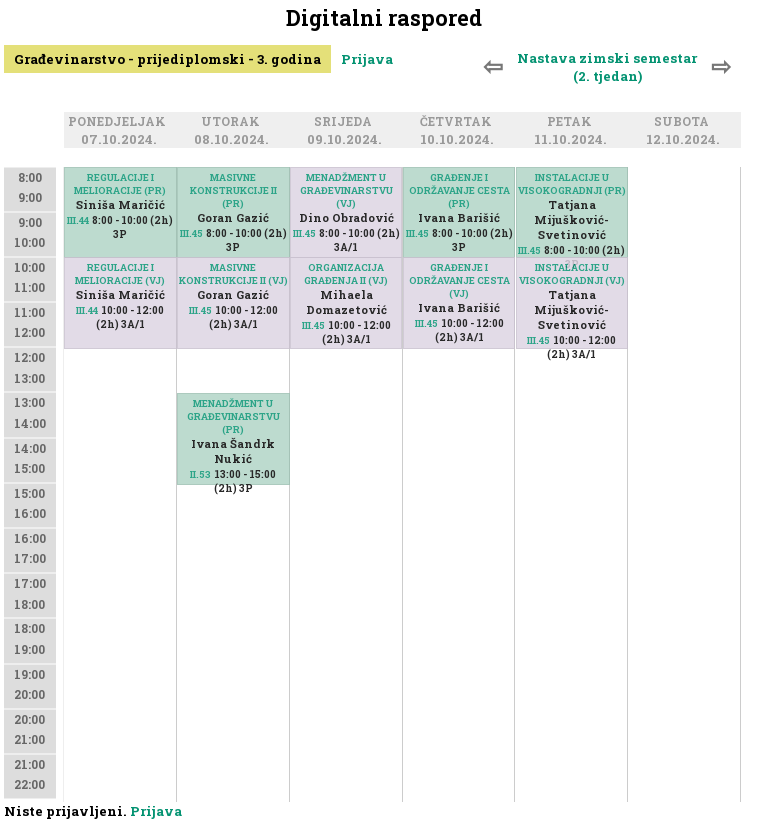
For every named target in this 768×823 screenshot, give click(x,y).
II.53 (200, 474)
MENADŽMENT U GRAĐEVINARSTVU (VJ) (346, 190)
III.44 (78, 220)
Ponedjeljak (120, 123)
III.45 (191, 233)
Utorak (233, 123)
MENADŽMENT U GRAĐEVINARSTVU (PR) (233, 416)
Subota (684, 123)
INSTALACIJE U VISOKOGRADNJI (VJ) (572, 274)
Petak (572, 123)
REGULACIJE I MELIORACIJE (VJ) (120, 274)
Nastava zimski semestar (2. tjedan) (607, 67)
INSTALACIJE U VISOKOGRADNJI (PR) (572, 184)
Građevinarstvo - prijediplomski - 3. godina (167, 59)
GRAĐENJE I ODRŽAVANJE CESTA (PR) (459, 190)
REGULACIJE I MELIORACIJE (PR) (120, 184)
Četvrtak (459, 123)
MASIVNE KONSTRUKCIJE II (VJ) (233, 274)
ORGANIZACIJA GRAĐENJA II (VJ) (346, 274)
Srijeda (346, 123)
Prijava (367, 59)
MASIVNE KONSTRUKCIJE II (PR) (233, 190)
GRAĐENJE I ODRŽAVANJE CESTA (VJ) (459, 280)
